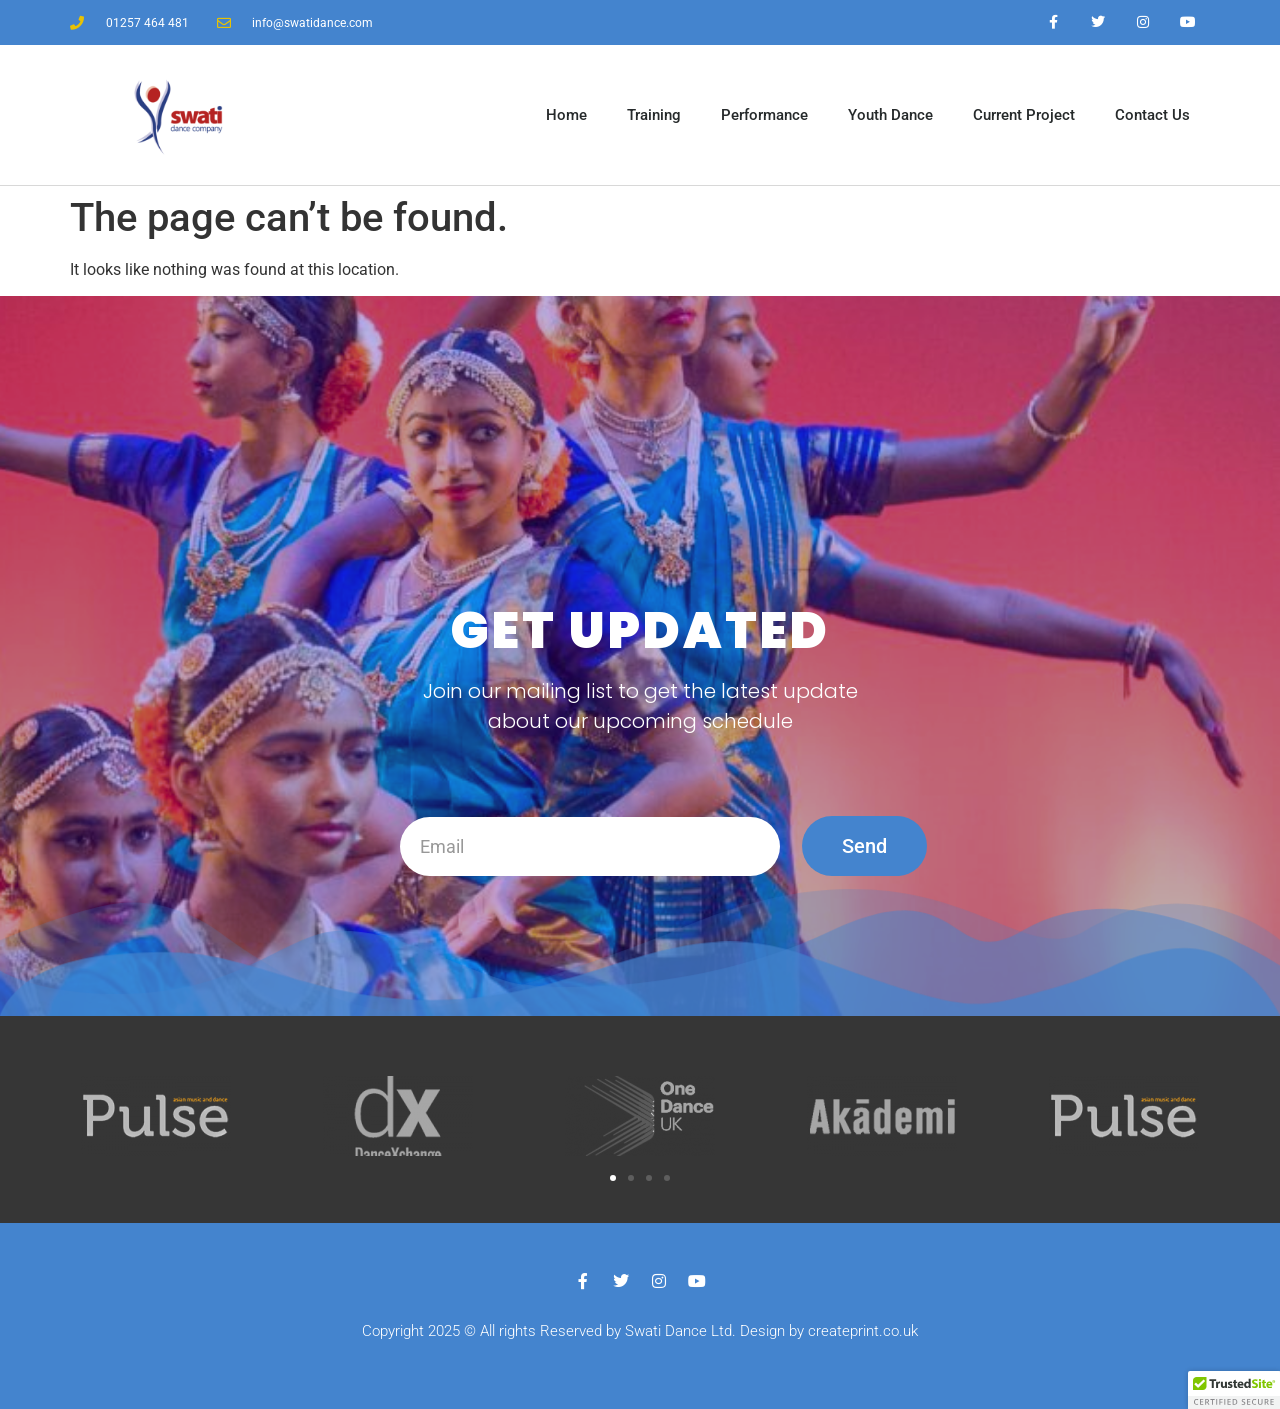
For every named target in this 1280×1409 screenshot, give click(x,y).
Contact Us (1152, 115)
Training (654, 115)
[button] (613, 1178)
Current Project (1024, 115)
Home (566, 115)
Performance (764, 115)
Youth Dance (890, 115)
